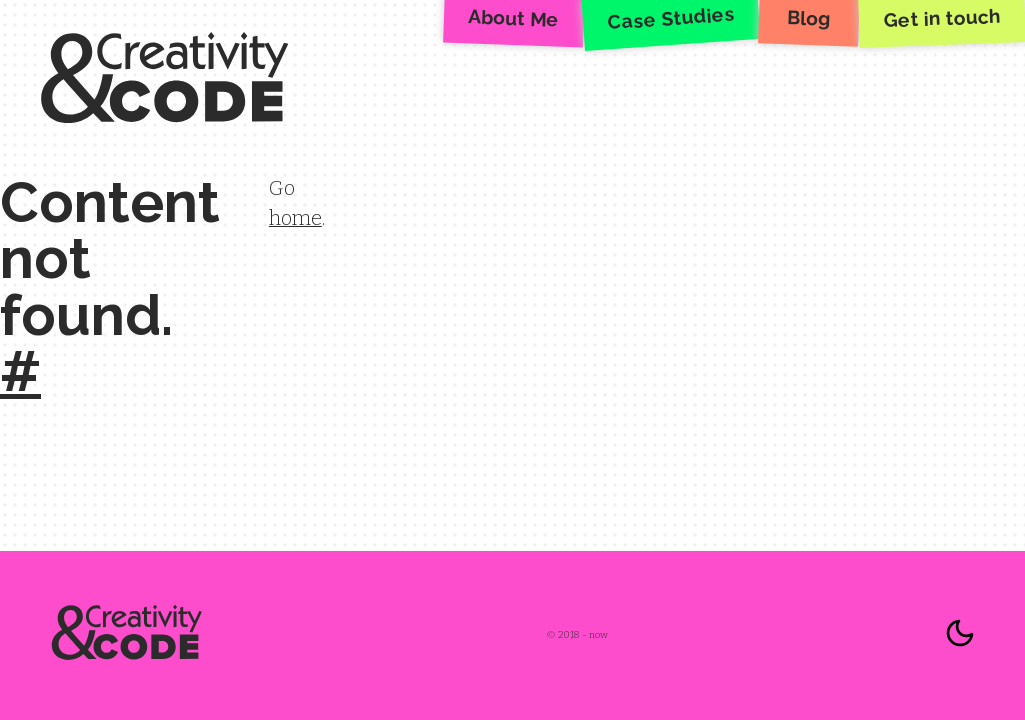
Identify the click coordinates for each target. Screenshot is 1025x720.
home (295, 218)
